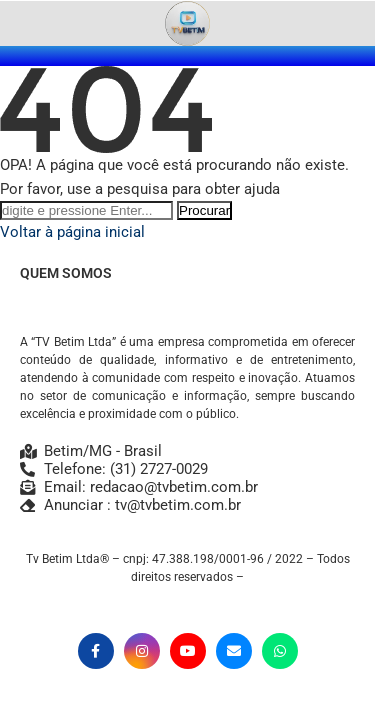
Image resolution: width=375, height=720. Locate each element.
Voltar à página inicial (72, 232)
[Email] (234, 651)
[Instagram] (142, 651)
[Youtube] (188, 651)
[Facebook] (96, 651)
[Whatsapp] (280, 651)
